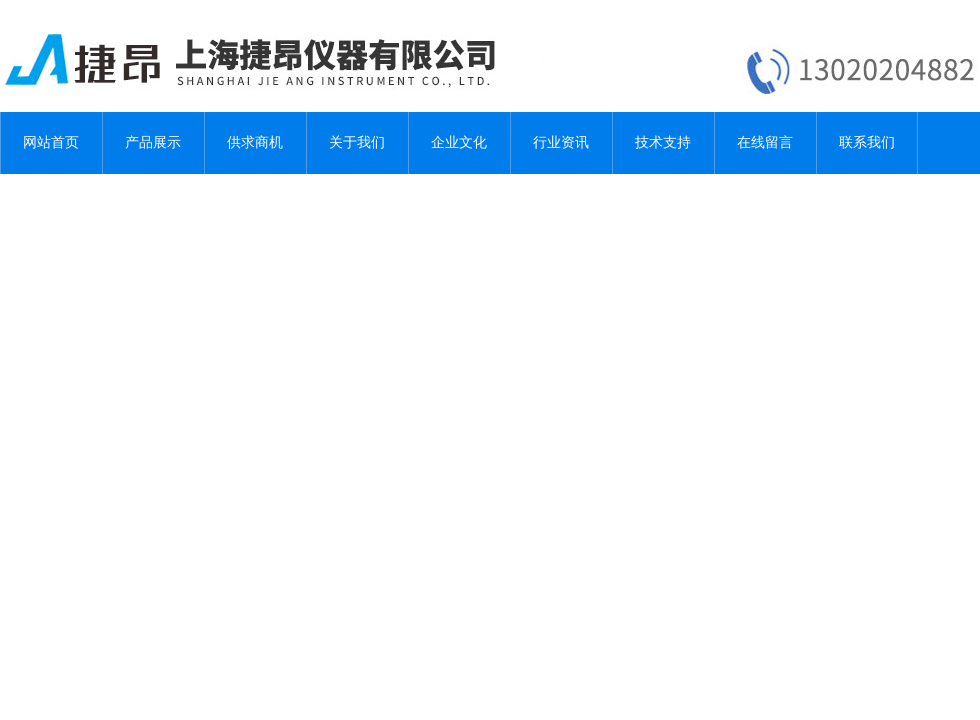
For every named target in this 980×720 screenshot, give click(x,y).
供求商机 (255, 142)
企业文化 (459, 142)
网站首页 (51, 142)
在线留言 (765, 142)
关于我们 (357, 142)
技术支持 (663, 142)
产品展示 (153, 142)
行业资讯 (561, 142)
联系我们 (867, 142)
